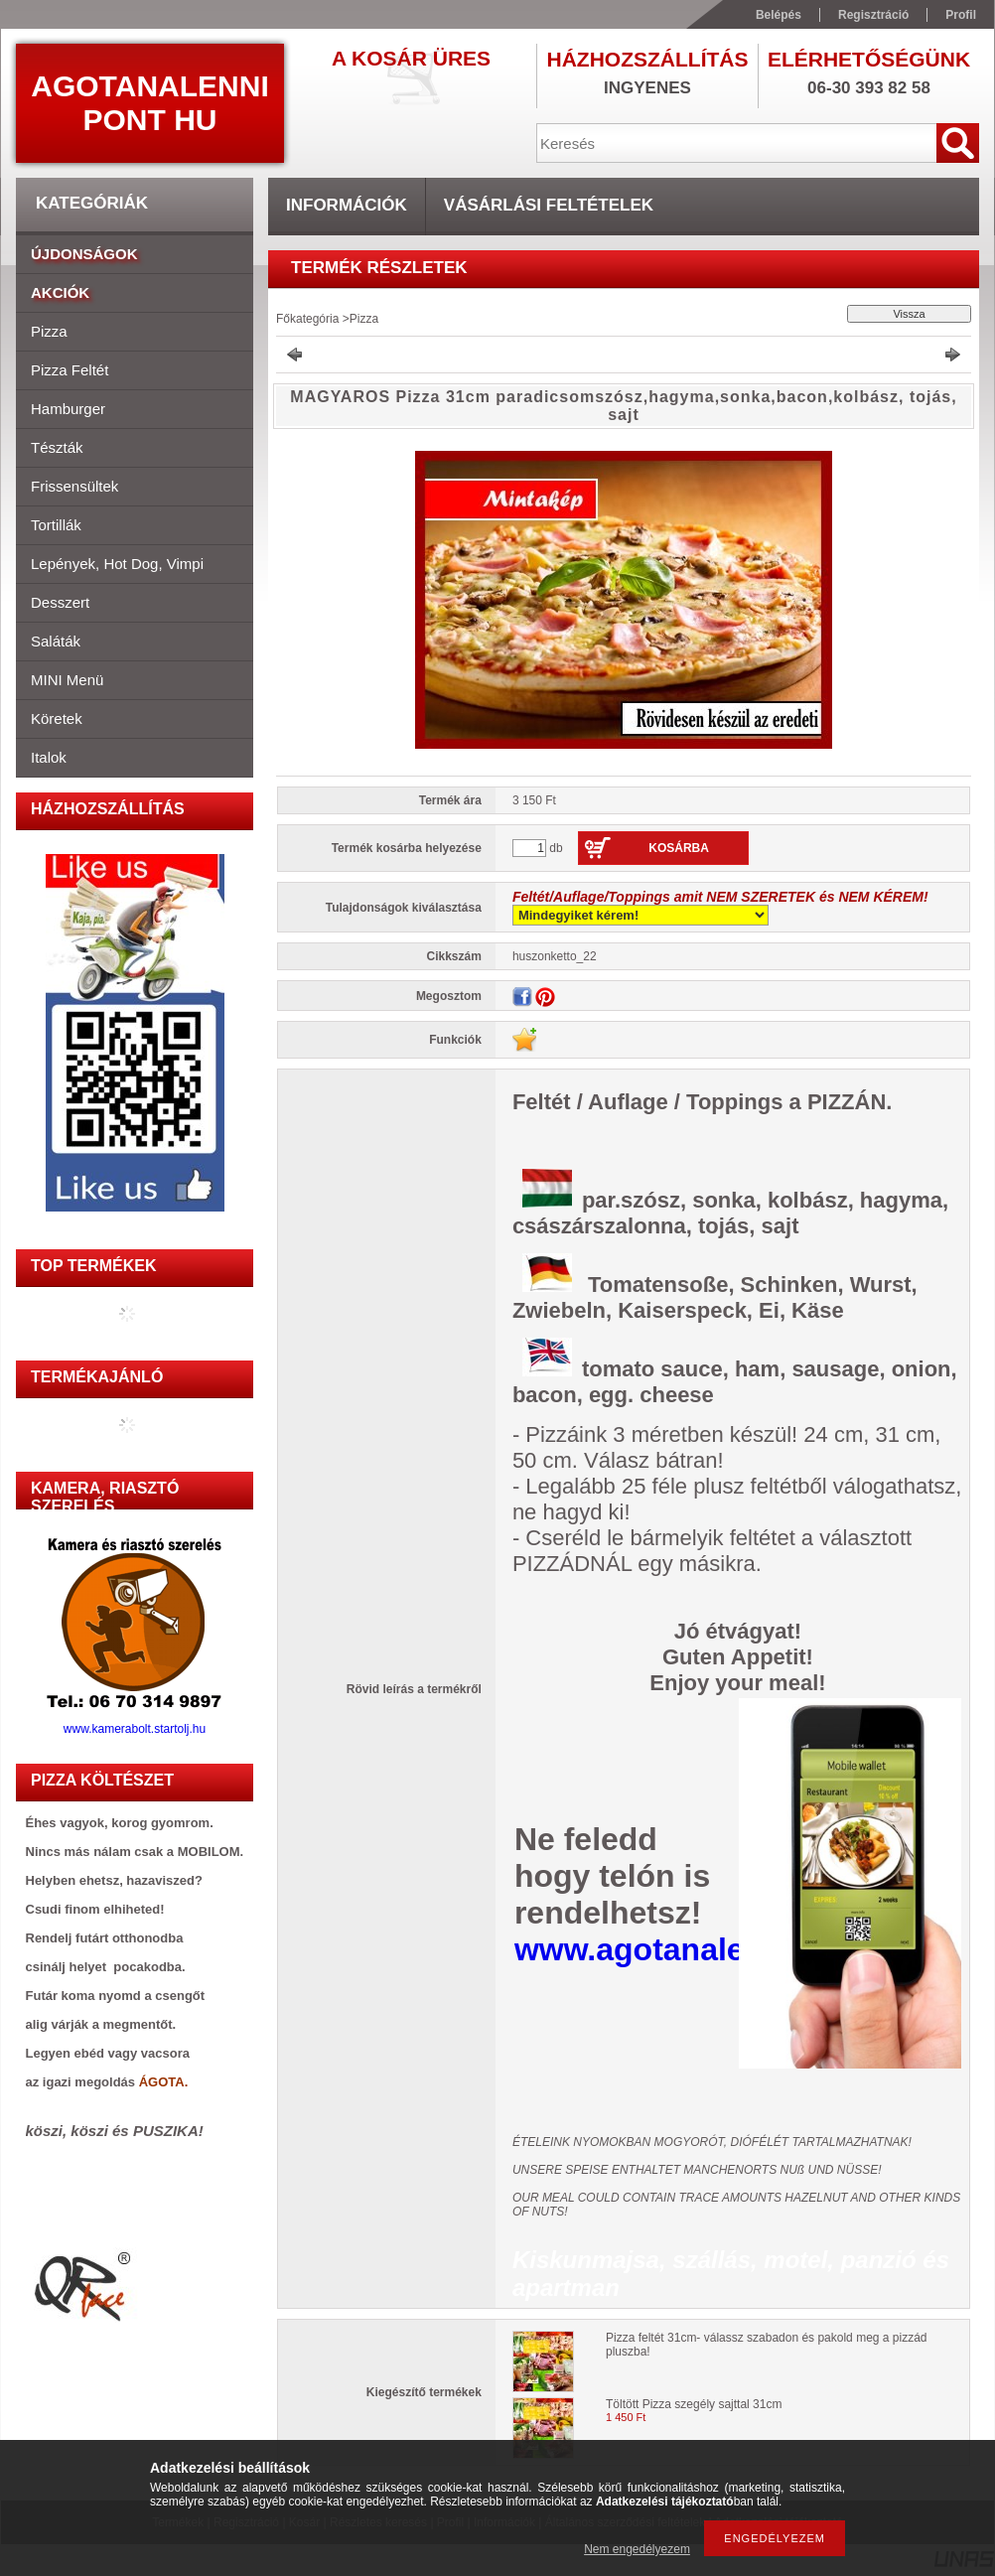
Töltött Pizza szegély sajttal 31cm (694, 2404)
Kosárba (678, 848)
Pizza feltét (69, 369)
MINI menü (67, 679)
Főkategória (307, 319)
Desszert (60, 602)
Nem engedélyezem (637, 2549)
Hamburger (68, 408)
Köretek (56, 718)
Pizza (49, 331)
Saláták (55, 641)
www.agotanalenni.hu (677, 1949)
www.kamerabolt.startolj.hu (135, 1723)
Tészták (57, 447)
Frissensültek (74, 486)
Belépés (778, 15)
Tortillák (56, 524)
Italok (49, 757)
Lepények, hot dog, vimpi (117, 563)
